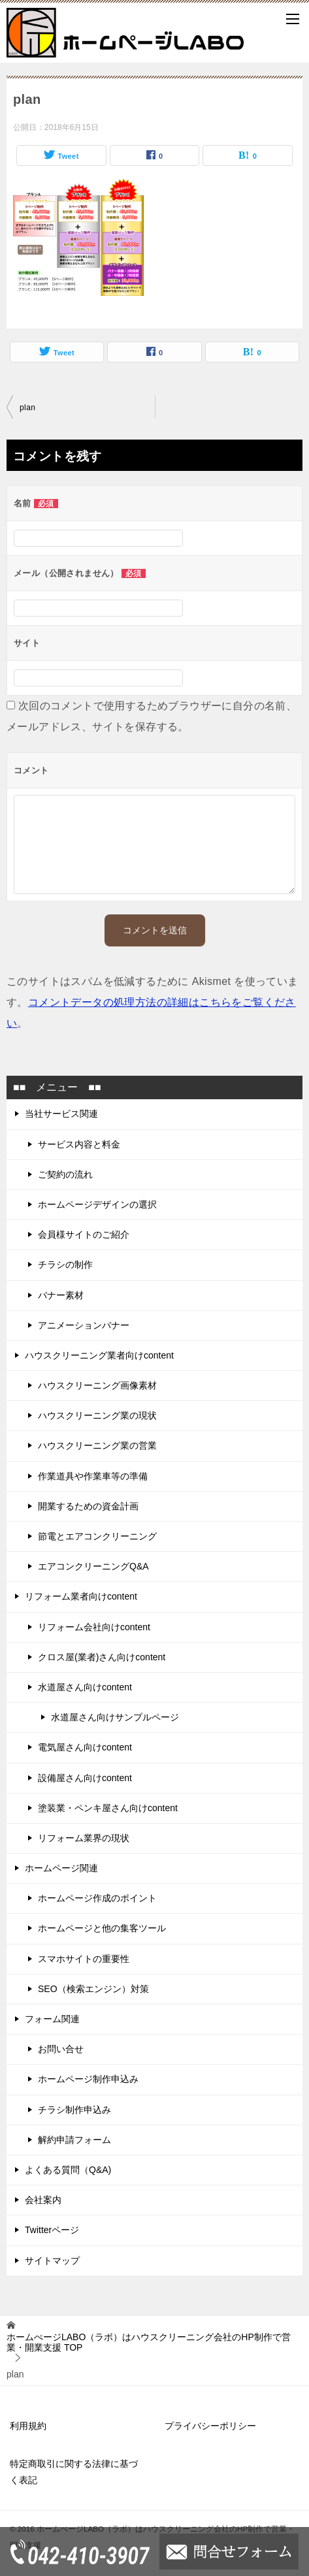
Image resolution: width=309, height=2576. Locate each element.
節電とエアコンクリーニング (97, 1536)
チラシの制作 (65, 1264)
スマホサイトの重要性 (83, 1959)
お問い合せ (61, 2049)
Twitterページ (52, 2230)
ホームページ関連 (61, 1868)
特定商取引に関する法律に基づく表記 (74, 2471)
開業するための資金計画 (88, 1506)
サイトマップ (52, 2260)
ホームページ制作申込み (88, 2079)
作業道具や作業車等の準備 (93, 1476)
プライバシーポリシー (210, 2426)
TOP (149, 2342)
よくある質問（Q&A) (68, 2170)
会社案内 (43, 2200)
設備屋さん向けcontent (85, 1778)
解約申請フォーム (74, 2139)
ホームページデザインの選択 (97, 1204)
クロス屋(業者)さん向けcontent (101, 1657)
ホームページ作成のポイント (97, 1898)
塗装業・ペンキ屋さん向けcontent (108, 1808)
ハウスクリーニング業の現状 (97, 1415)
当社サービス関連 (61, 1113)
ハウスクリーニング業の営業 (97, 1445)
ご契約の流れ (65, 1174)
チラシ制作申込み (74, 2109)
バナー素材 (61, 1295)
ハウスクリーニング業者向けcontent (99, 1355)
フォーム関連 (52, 2019)
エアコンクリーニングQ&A (93, 1566)
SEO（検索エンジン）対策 (93, 1989)
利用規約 (28, 2426)
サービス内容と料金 (79, 1144)
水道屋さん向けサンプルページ (115, 1717)
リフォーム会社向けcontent (94, 1627)
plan (27, 407)
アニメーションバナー (83, 1325)
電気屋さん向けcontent (85, 1747)
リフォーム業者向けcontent (81, 1596)
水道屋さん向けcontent (85, 1687)
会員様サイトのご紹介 (83, 1234)
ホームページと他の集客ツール (102, 1928)
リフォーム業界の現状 (83, 1838)
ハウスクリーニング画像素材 (97, 1385)
